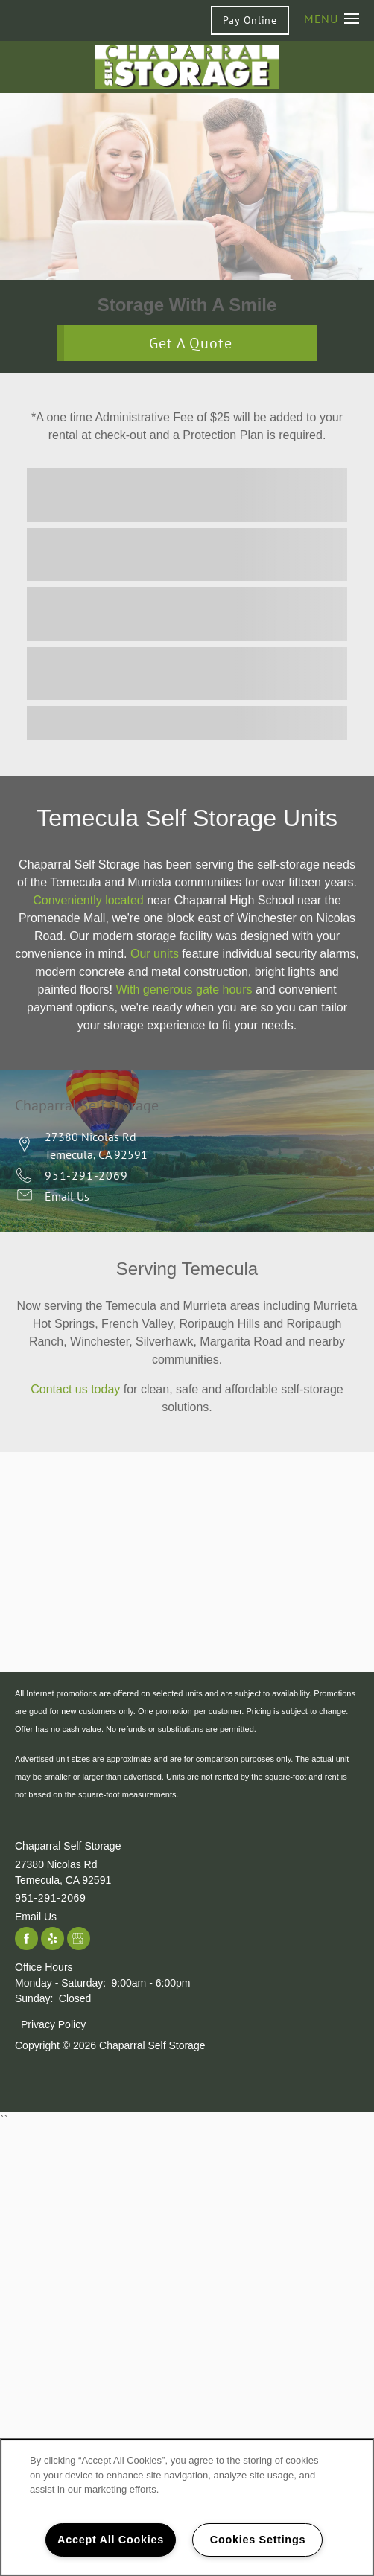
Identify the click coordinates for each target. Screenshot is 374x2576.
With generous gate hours (183, 989)
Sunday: (34, 1998)
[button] (250, 20)
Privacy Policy (53, 2024)
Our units (154, 953)
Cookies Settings (257, 2539)
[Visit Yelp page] (52, 1939)
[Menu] (331, 18)
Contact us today (75, 1389)
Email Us (67, 1196)
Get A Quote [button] (191, 342)
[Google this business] (78, 1939)
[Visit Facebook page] (26, 1939)
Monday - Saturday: (60, 1983)
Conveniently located (88, 900)
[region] (187, 2507)
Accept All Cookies (110, 2539)
